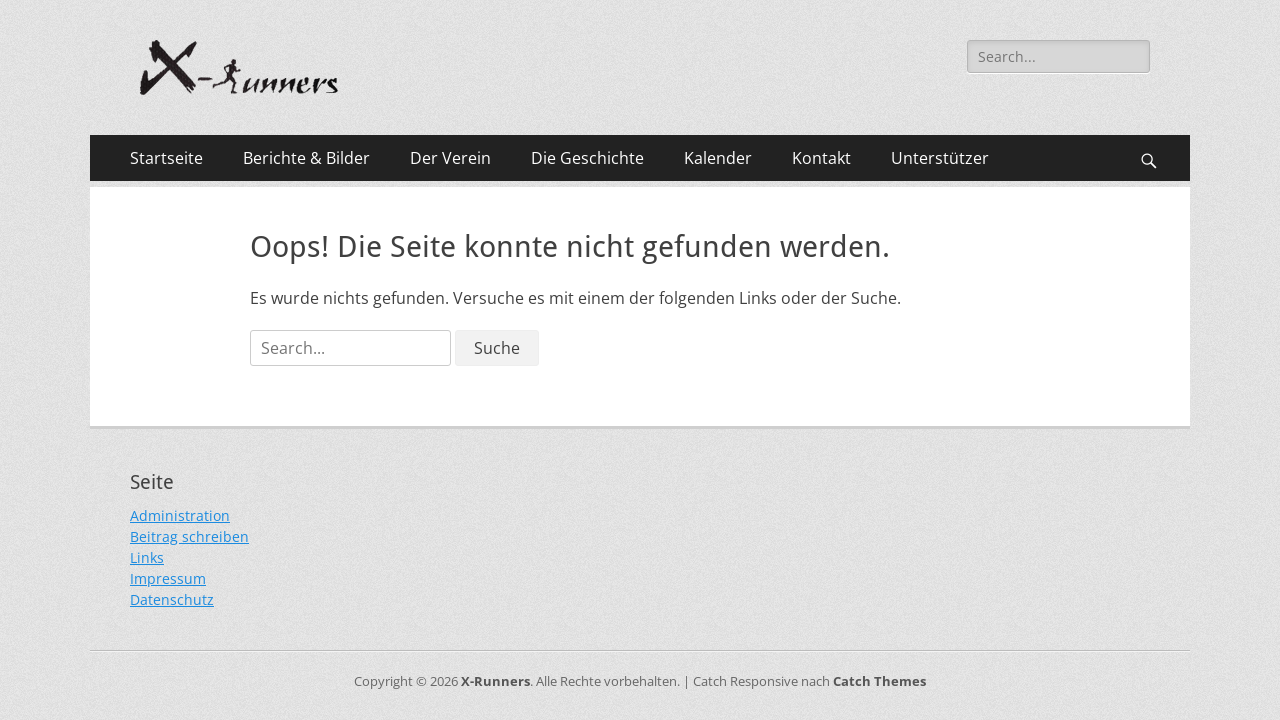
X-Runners (495, 681)
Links (147, 557)
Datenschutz (172, 599)
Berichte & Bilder (306, 158)
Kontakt (821, 158)
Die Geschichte (587, 158)
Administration (180, 515)
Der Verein (450, 158)
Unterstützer (940, 158)
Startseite (166, 158)
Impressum (168, 578)
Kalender (718, 158)
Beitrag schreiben (189, 536)
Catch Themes (879, 681)
